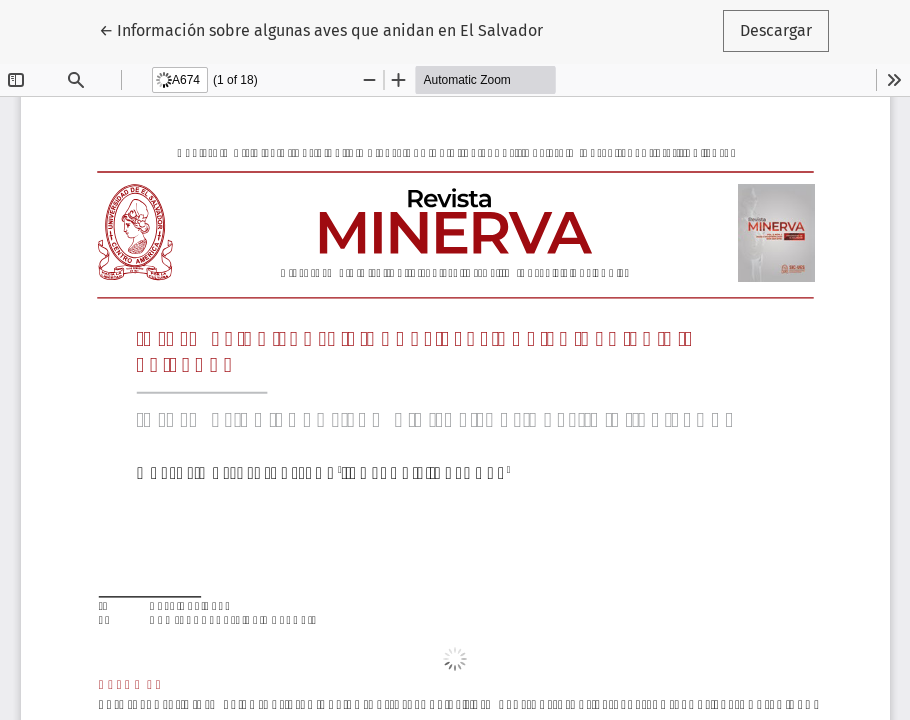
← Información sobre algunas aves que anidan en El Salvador (321, 29)
